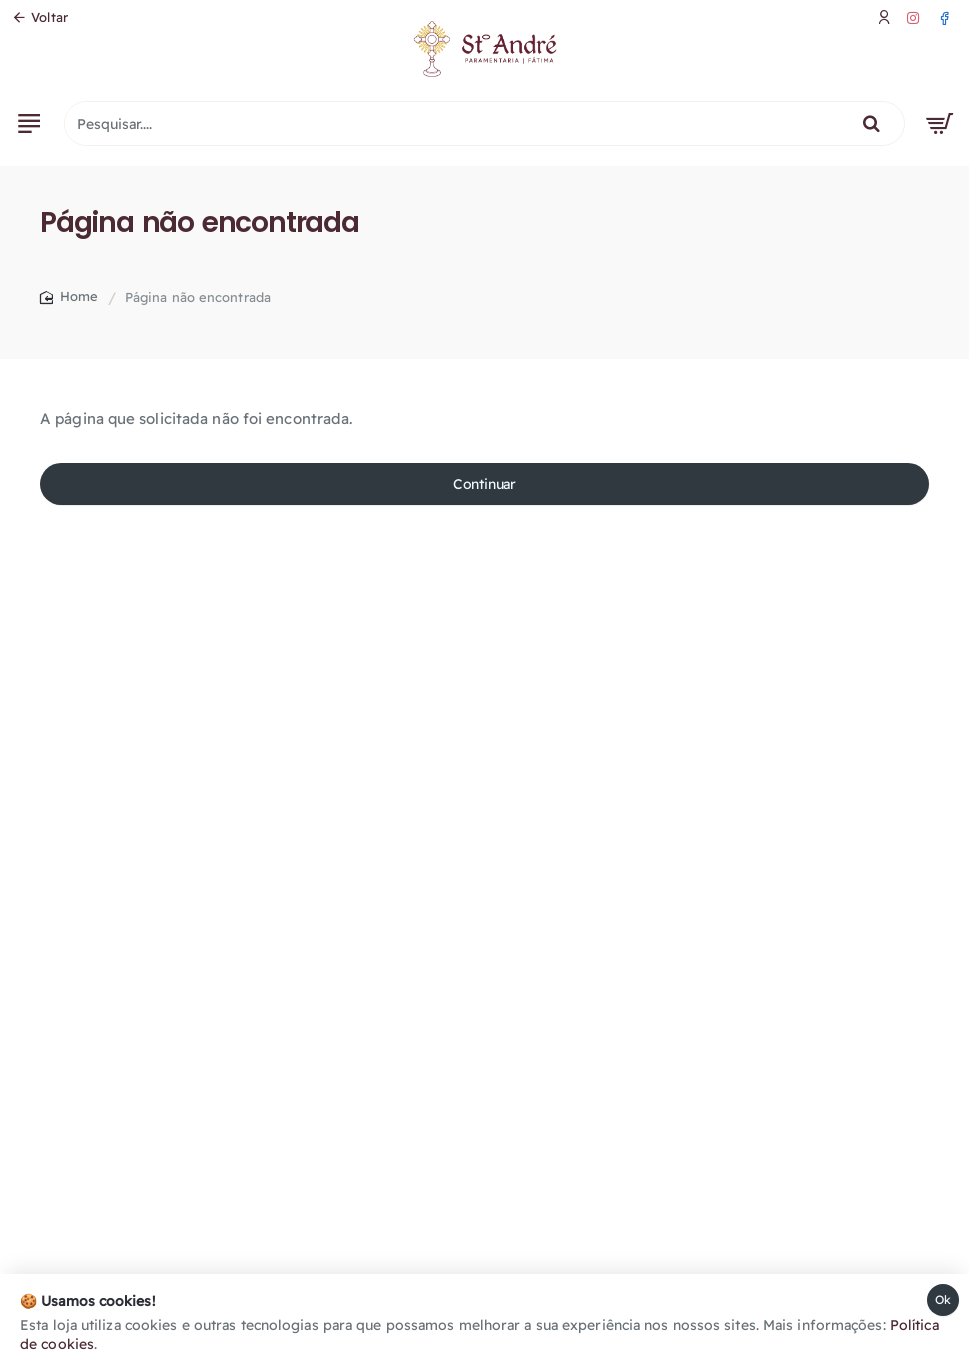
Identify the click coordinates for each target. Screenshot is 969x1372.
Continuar (484, 484)
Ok (943, 1299)
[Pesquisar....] (871, 123)
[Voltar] (40, 17)
